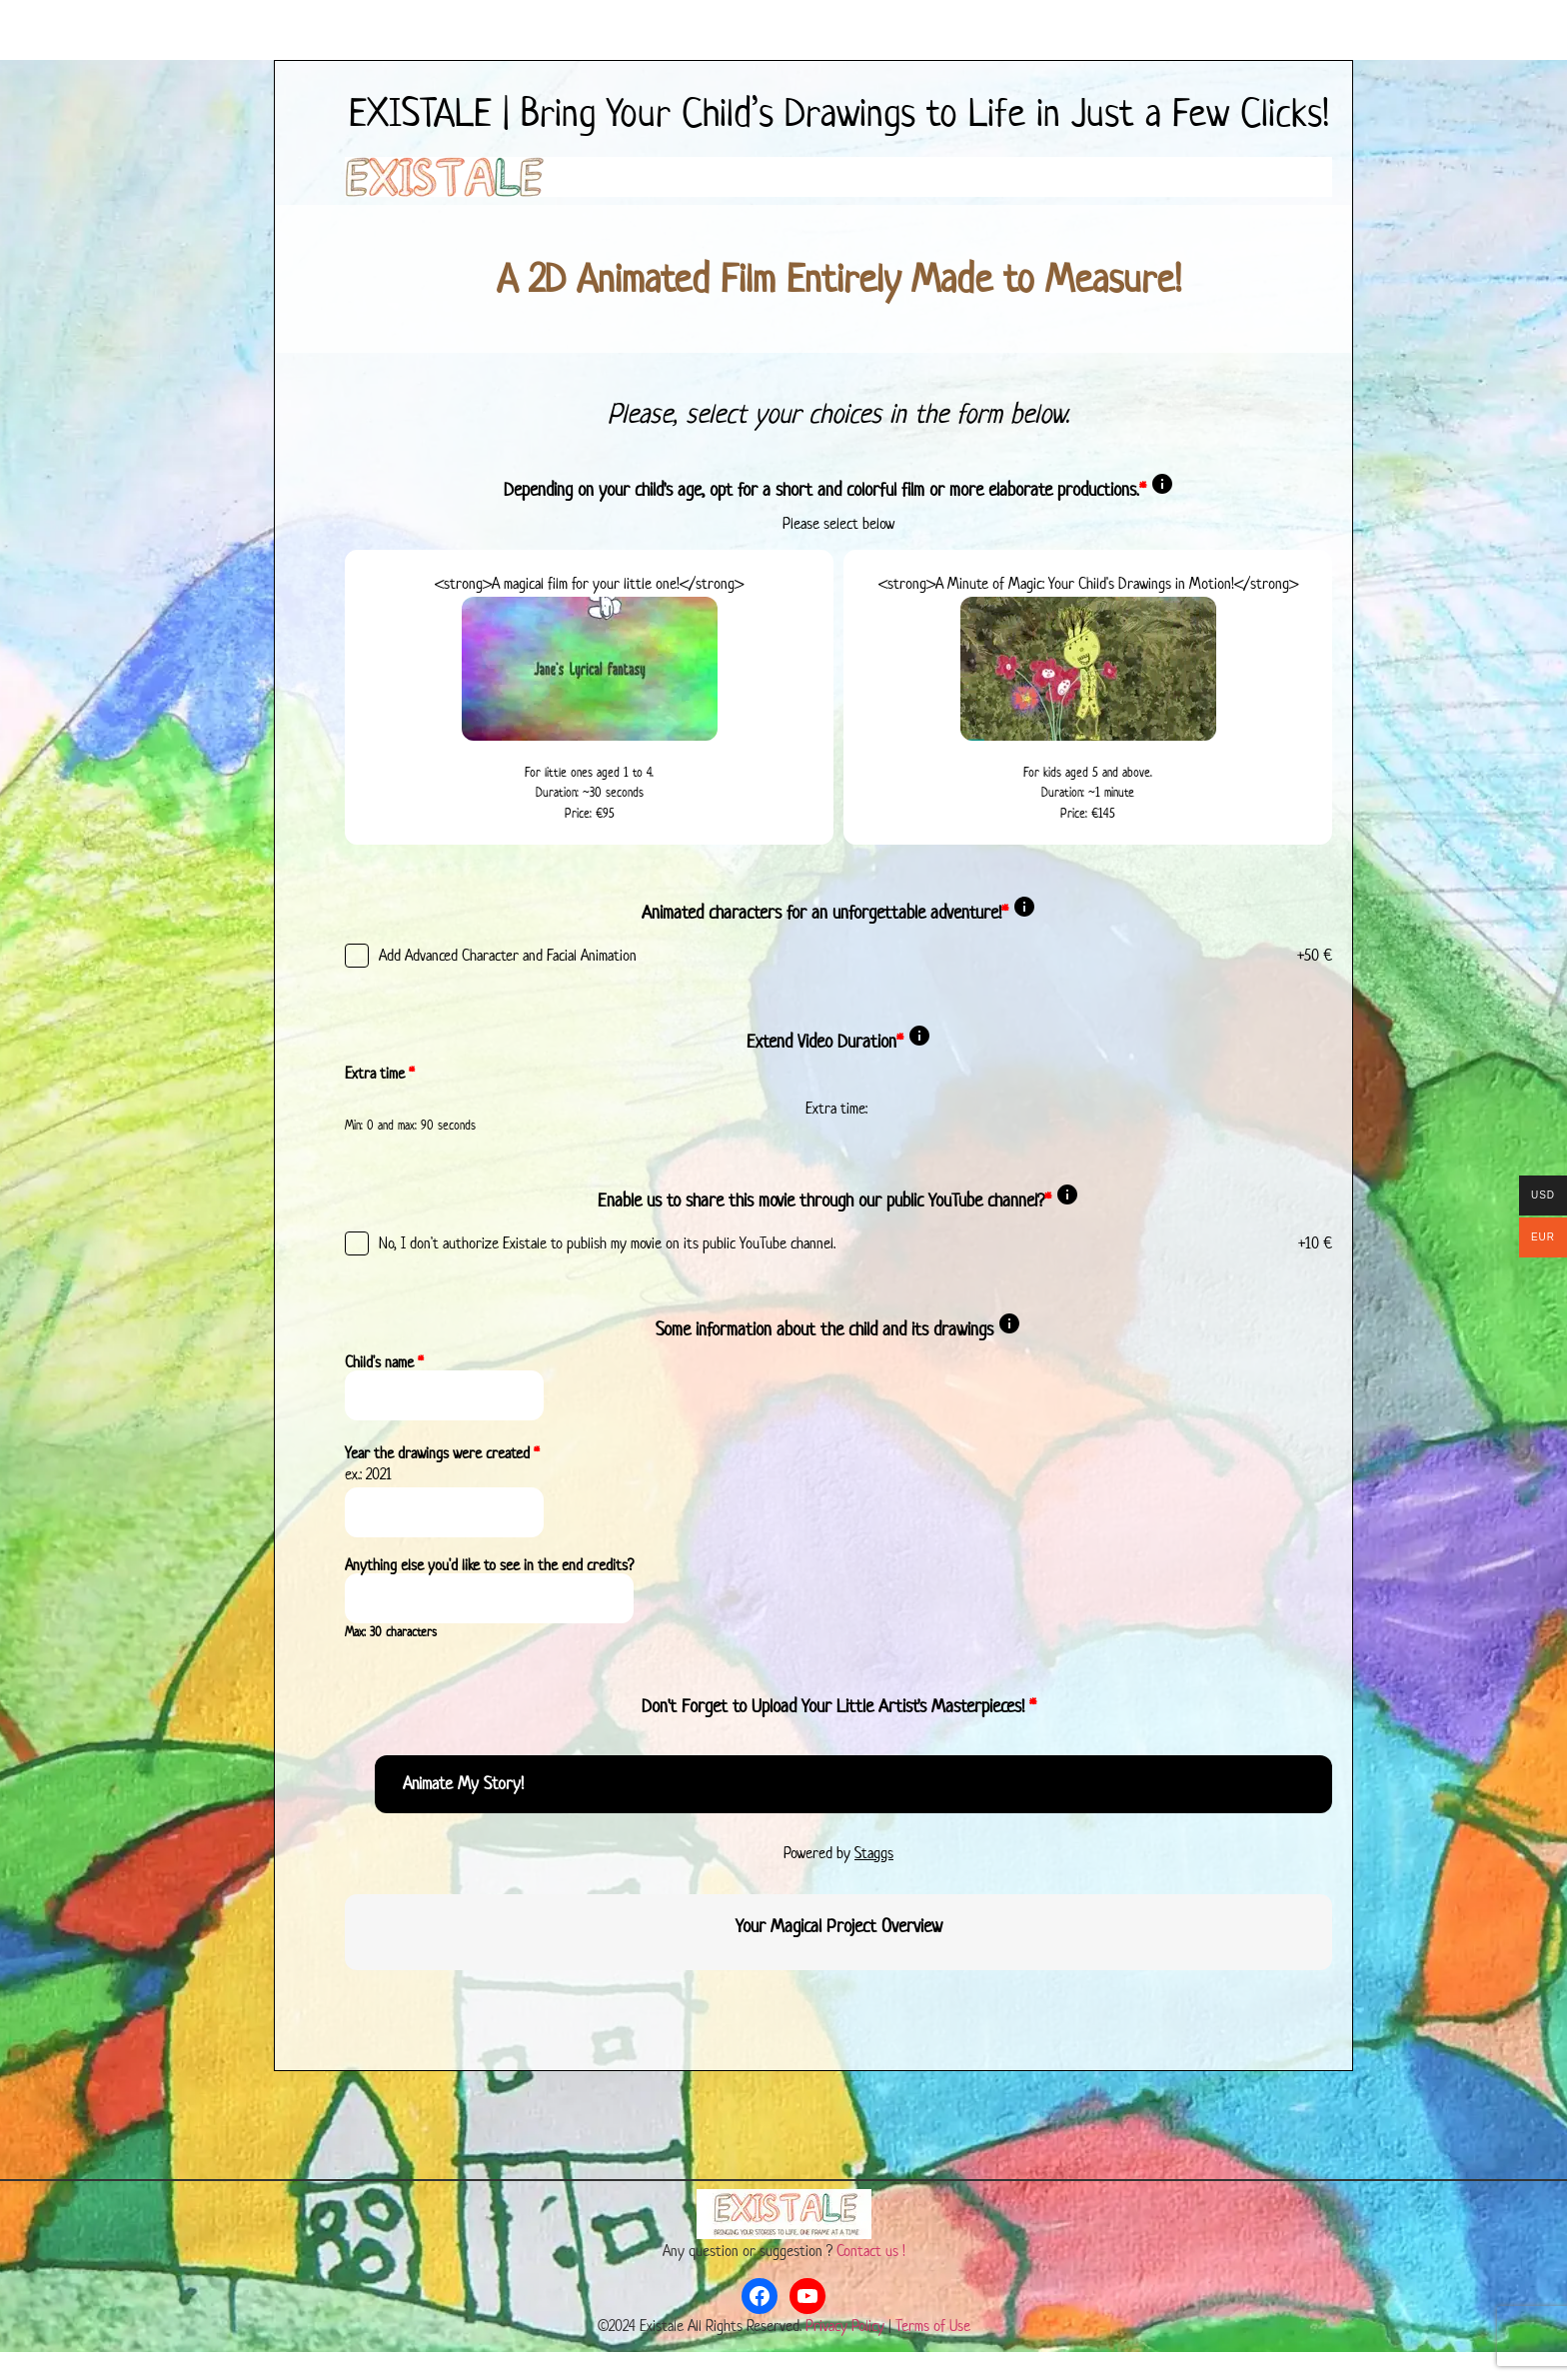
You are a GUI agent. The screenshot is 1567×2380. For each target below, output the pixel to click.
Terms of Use (932, 2325)
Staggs (873, 1852)
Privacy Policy (844, 2325)
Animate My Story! (463, 1784)
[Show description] (1162, 490)
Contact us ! (870, 2251)
